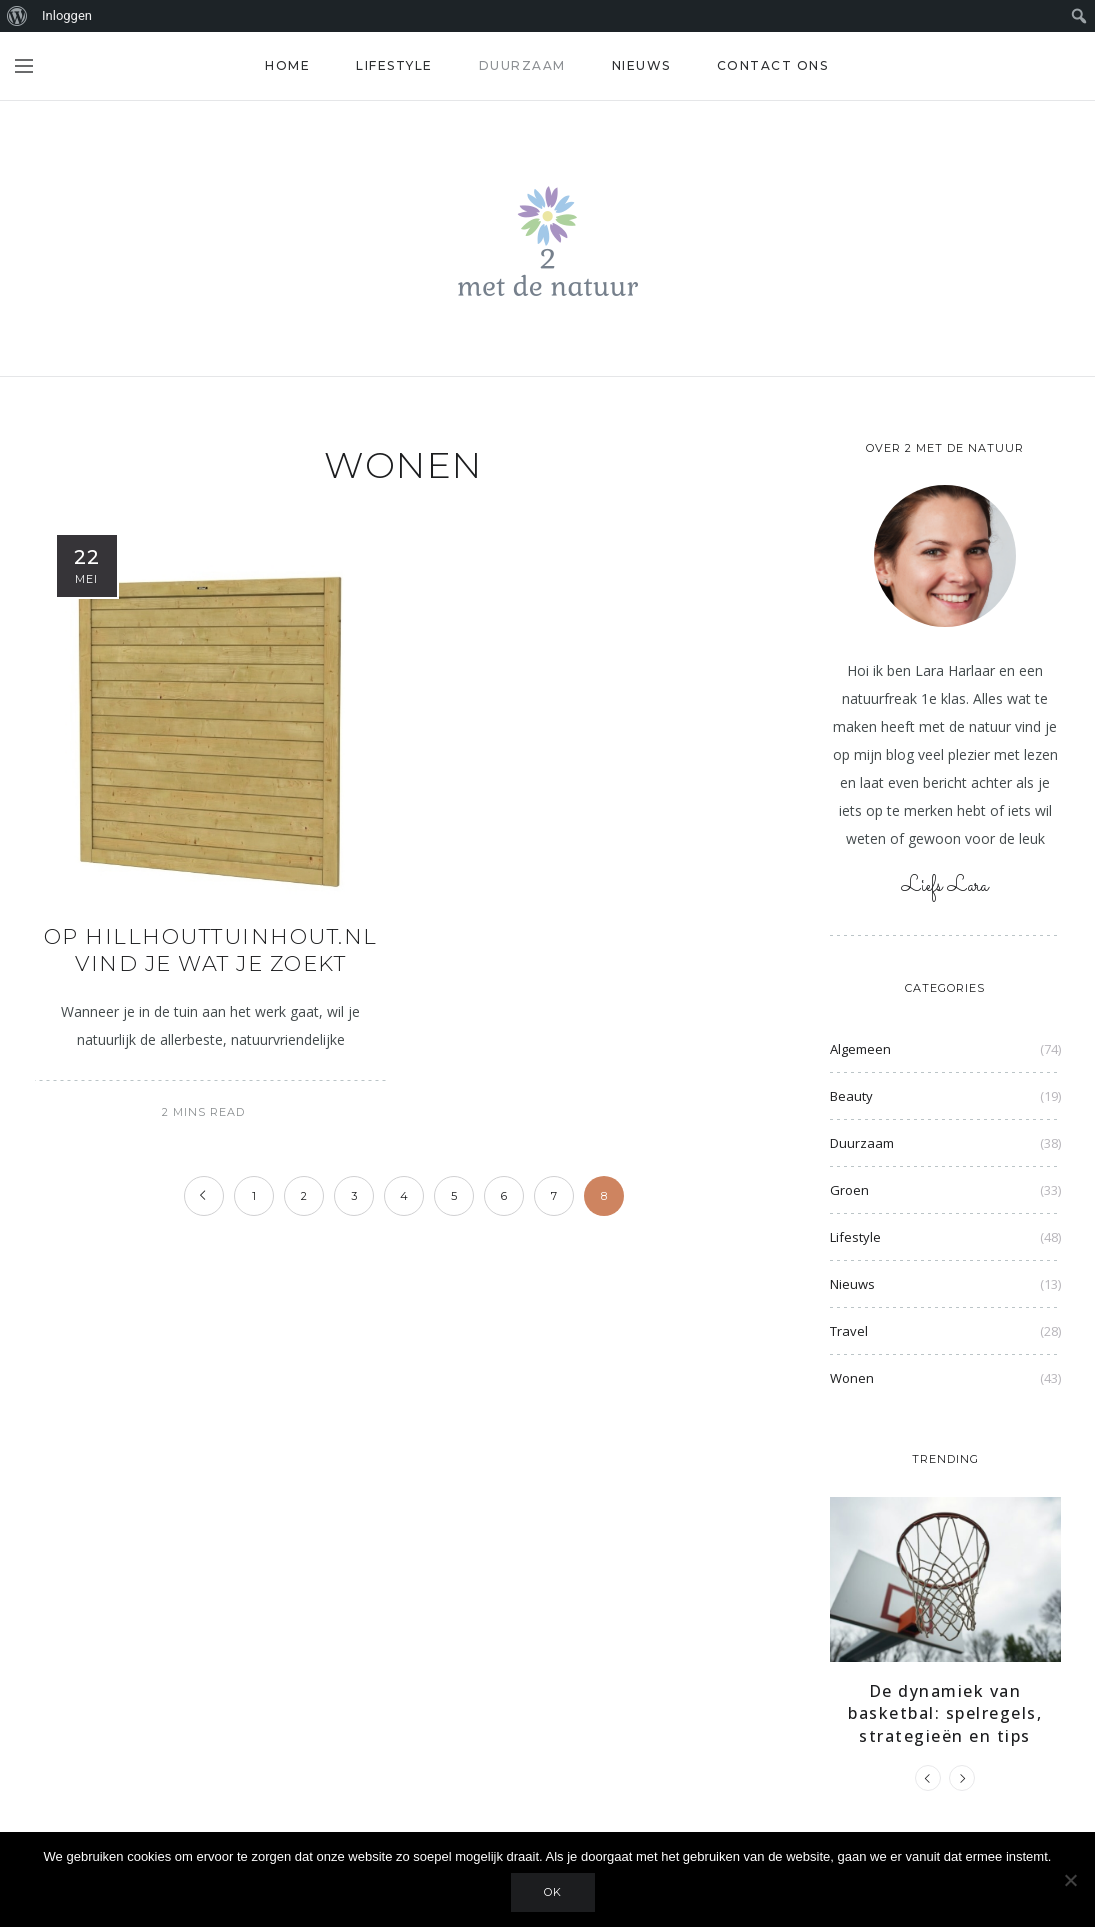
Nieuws (641, 65)
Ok (553, 1892)
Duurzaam (522, 65)
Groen (849, 1190)
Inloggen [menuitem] (67, 15)
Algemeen (860, 1049)
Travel (849, 1331)
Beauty (851, 1096)
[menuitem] (17, 16)
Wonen (852, 1378)
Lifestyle (394, 65)
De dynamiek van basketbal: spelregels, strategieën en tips (945, 1713)
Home (287, 65)
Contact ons (773, 65)
